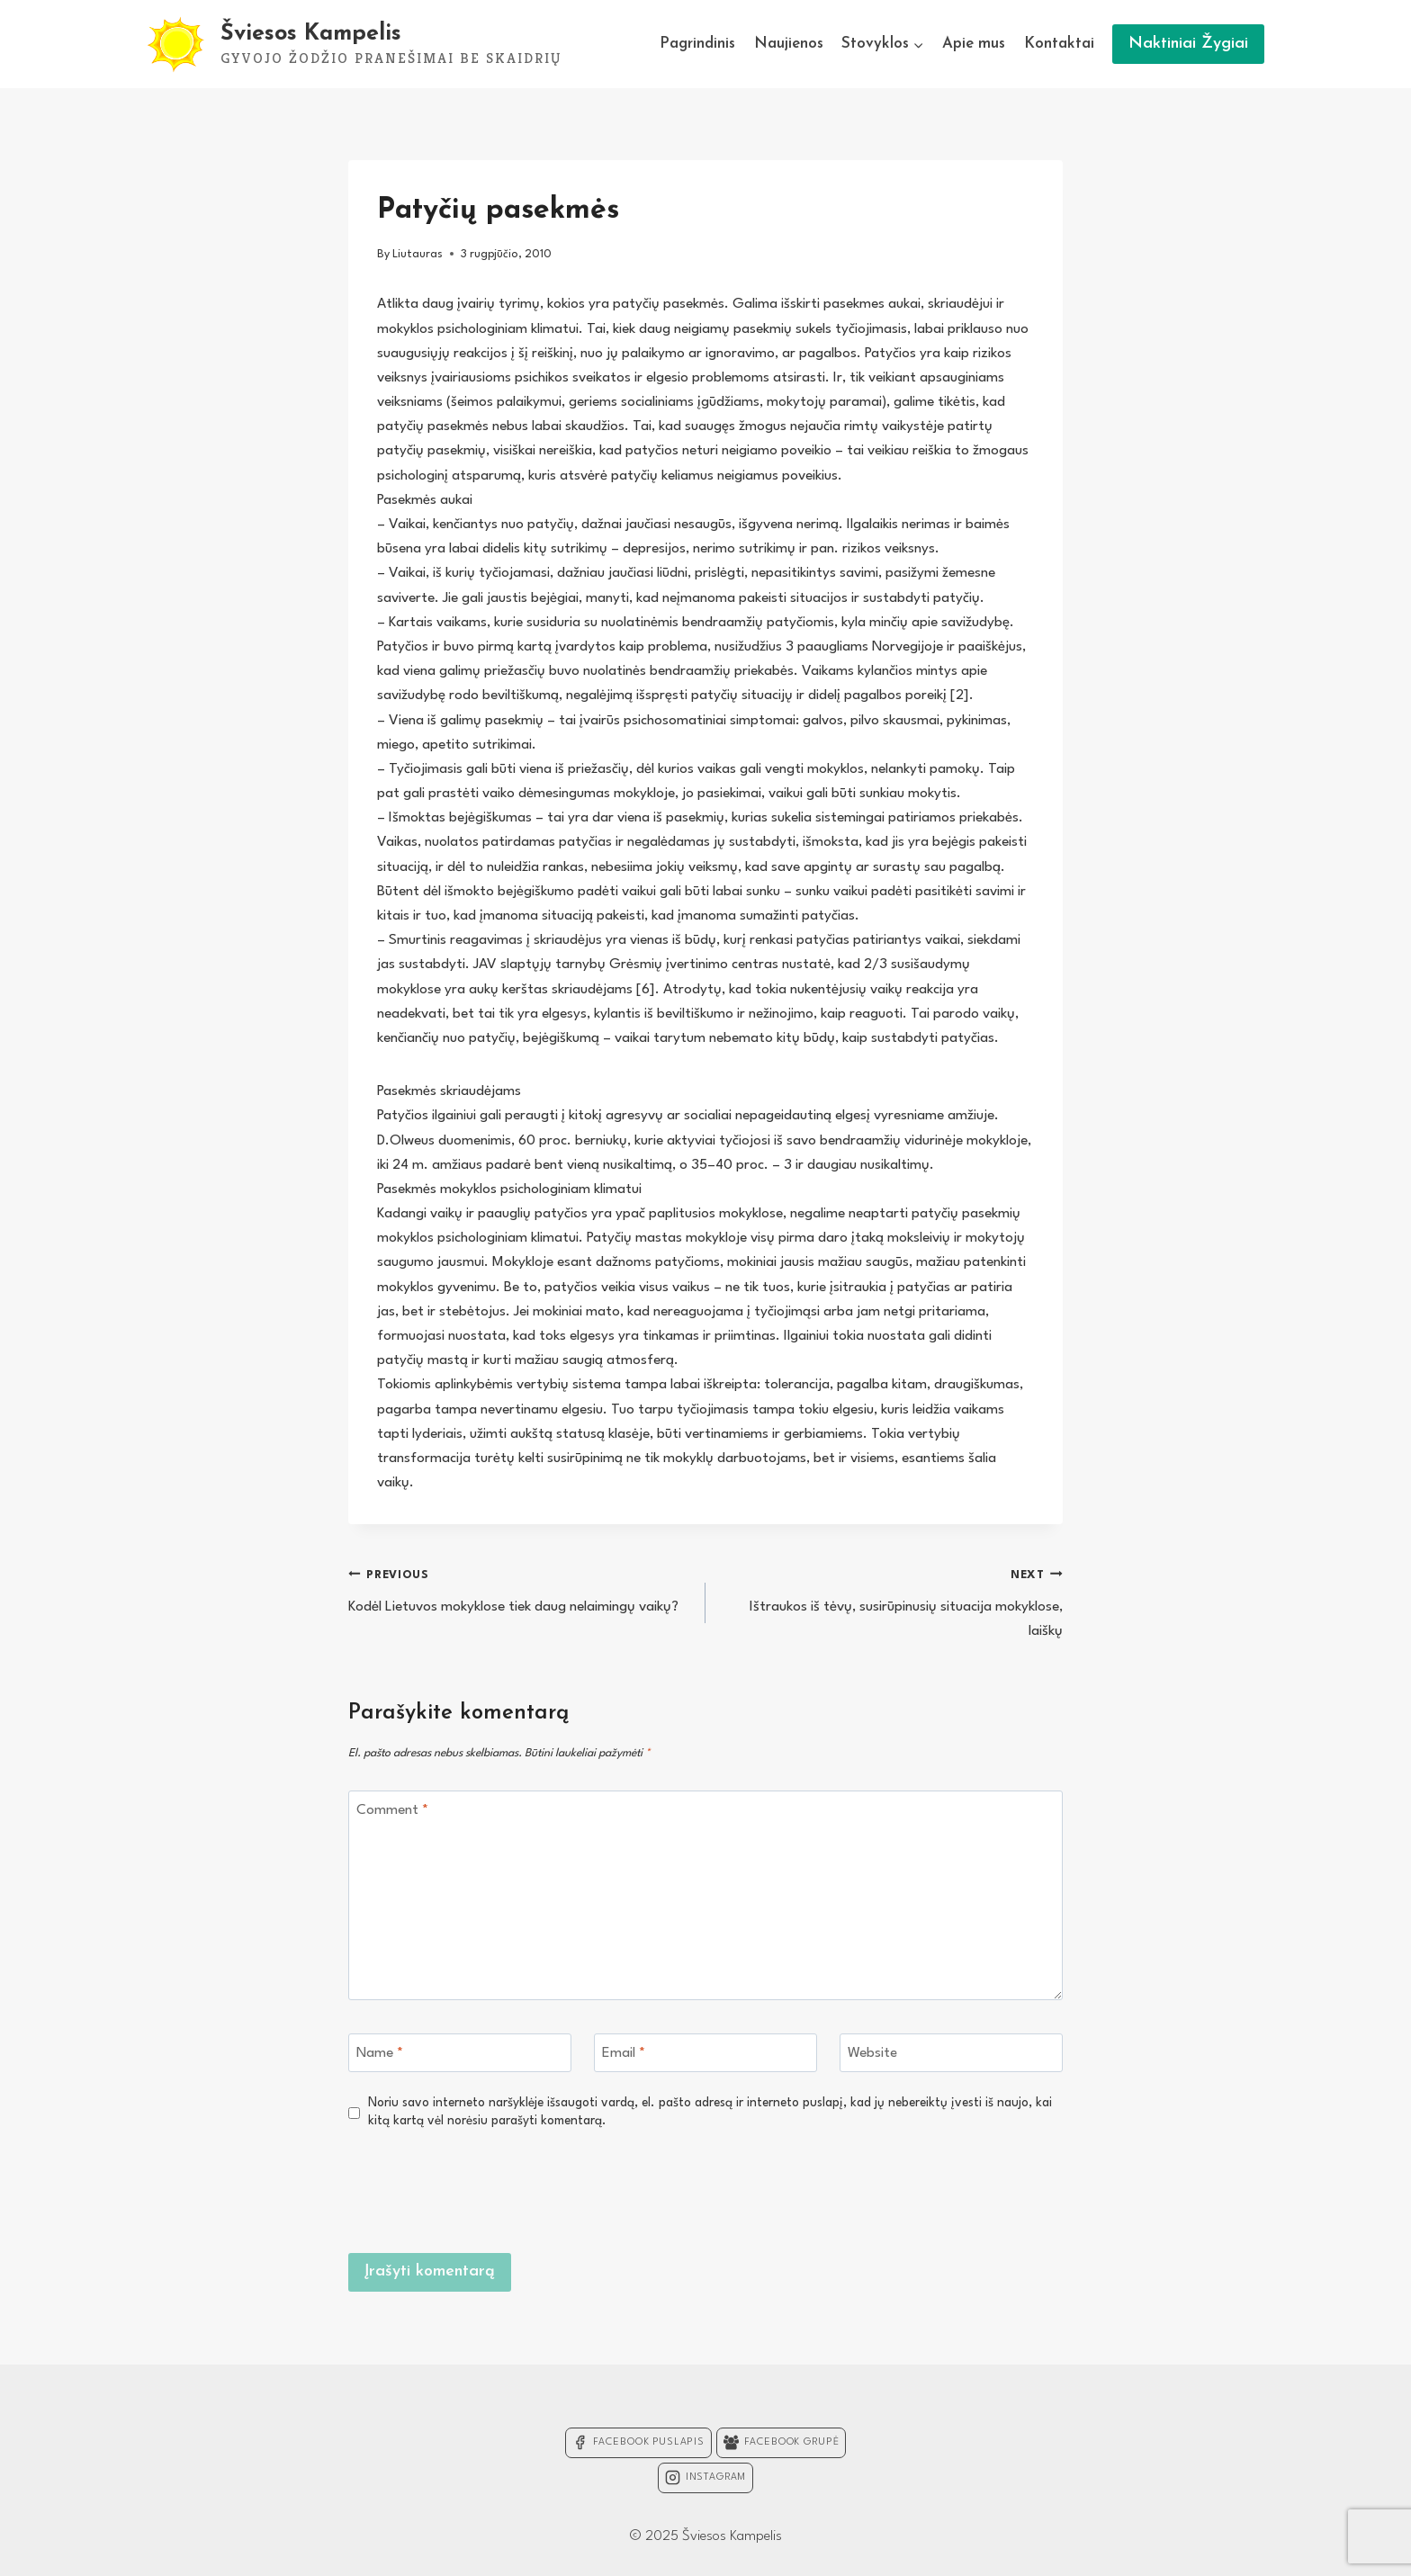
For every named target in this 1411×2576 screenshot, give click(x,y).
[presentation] (926, 2189)
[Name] (459, 2052)
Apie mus (973, 43)
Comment (392, 1810)
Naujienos (788, 43)
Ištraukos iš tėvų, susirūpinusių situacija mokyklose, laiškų (892, 1600)
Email (623, 2053)
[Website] (951, 2052)
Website (872, 2053)
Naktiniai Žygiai (1188, 43)
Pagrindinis (697, 43)
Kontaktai (1059, 43)
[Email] (705, 2052)
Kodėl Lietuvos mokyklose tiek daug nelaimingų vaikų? (519, 1588)
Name (379, 2053)
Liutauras (417, 254)
